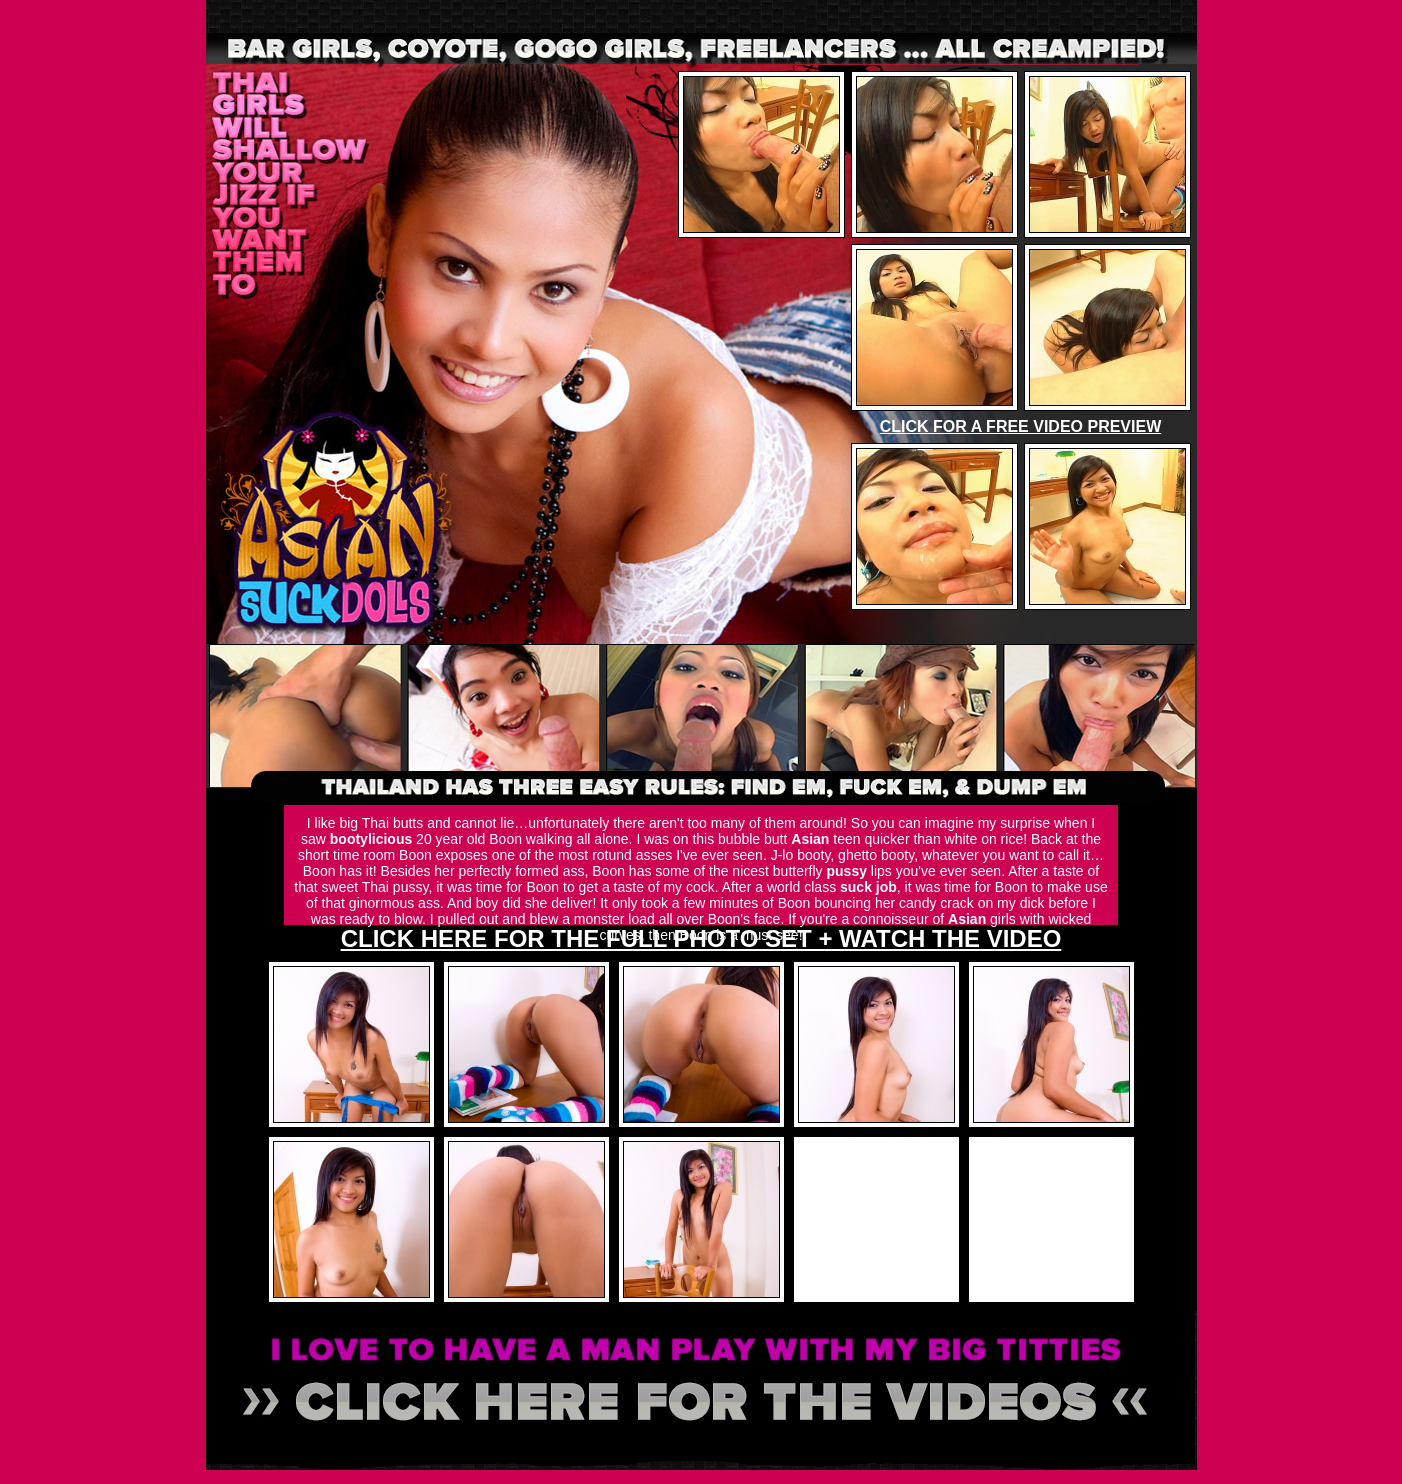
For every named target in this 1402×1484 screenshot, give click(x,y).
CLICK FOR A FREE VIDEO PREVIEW (1021, 426)
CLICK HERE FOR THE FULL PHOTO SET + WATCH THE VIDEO (701, 938)
